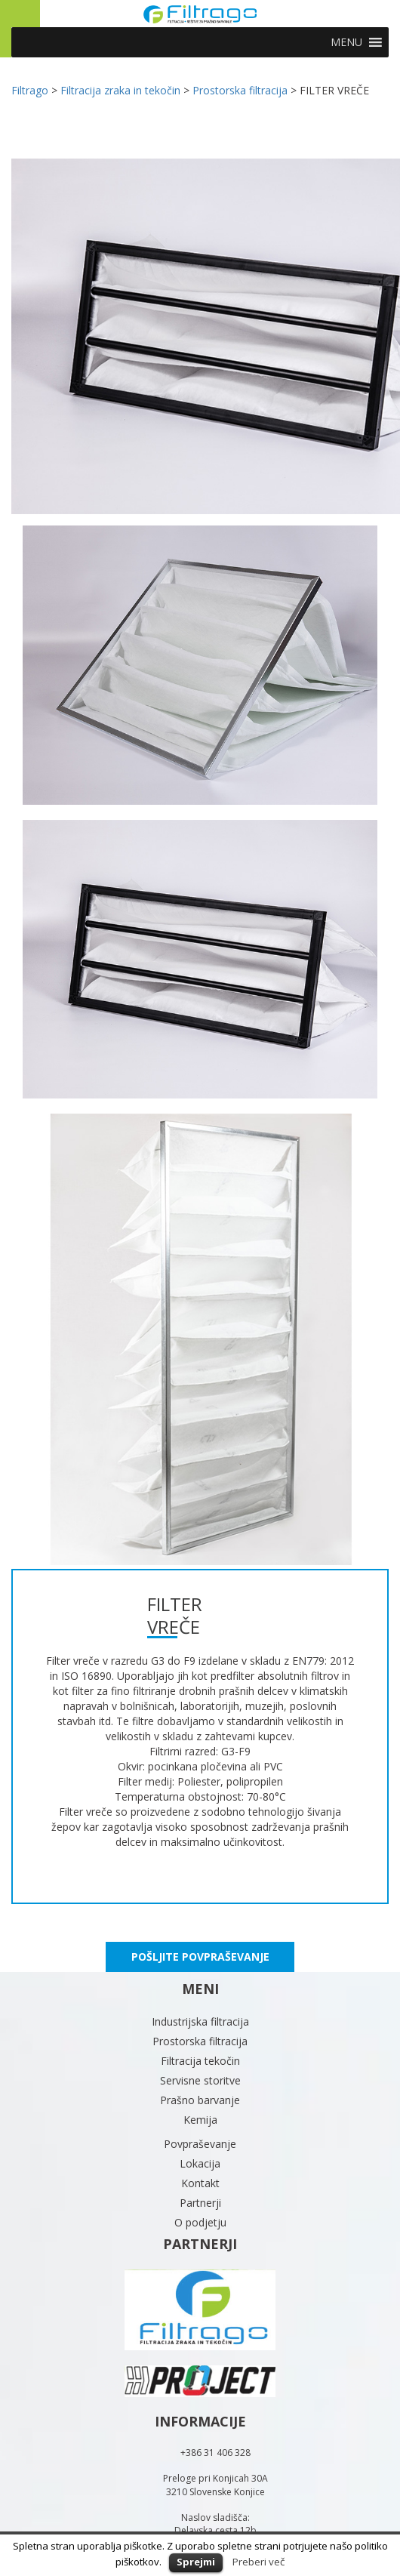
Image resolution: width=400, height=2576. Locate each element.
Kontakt (200, 2183)
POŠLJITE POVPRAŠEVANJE (200, 1956)
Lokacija (200, 2163)
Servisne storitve (200, 2080)
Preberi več (258, 2561)
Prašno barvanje (200, 2100)
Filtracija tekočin (200, 2061)
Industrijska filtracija (200, 2021)
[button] (346, 42)
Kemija (200, 2119)
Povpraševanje (200, 2144)
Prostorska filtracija (200, 2041)
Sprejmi (196, 2561)
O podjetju (200, 2222)
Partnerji (200, 2202)
